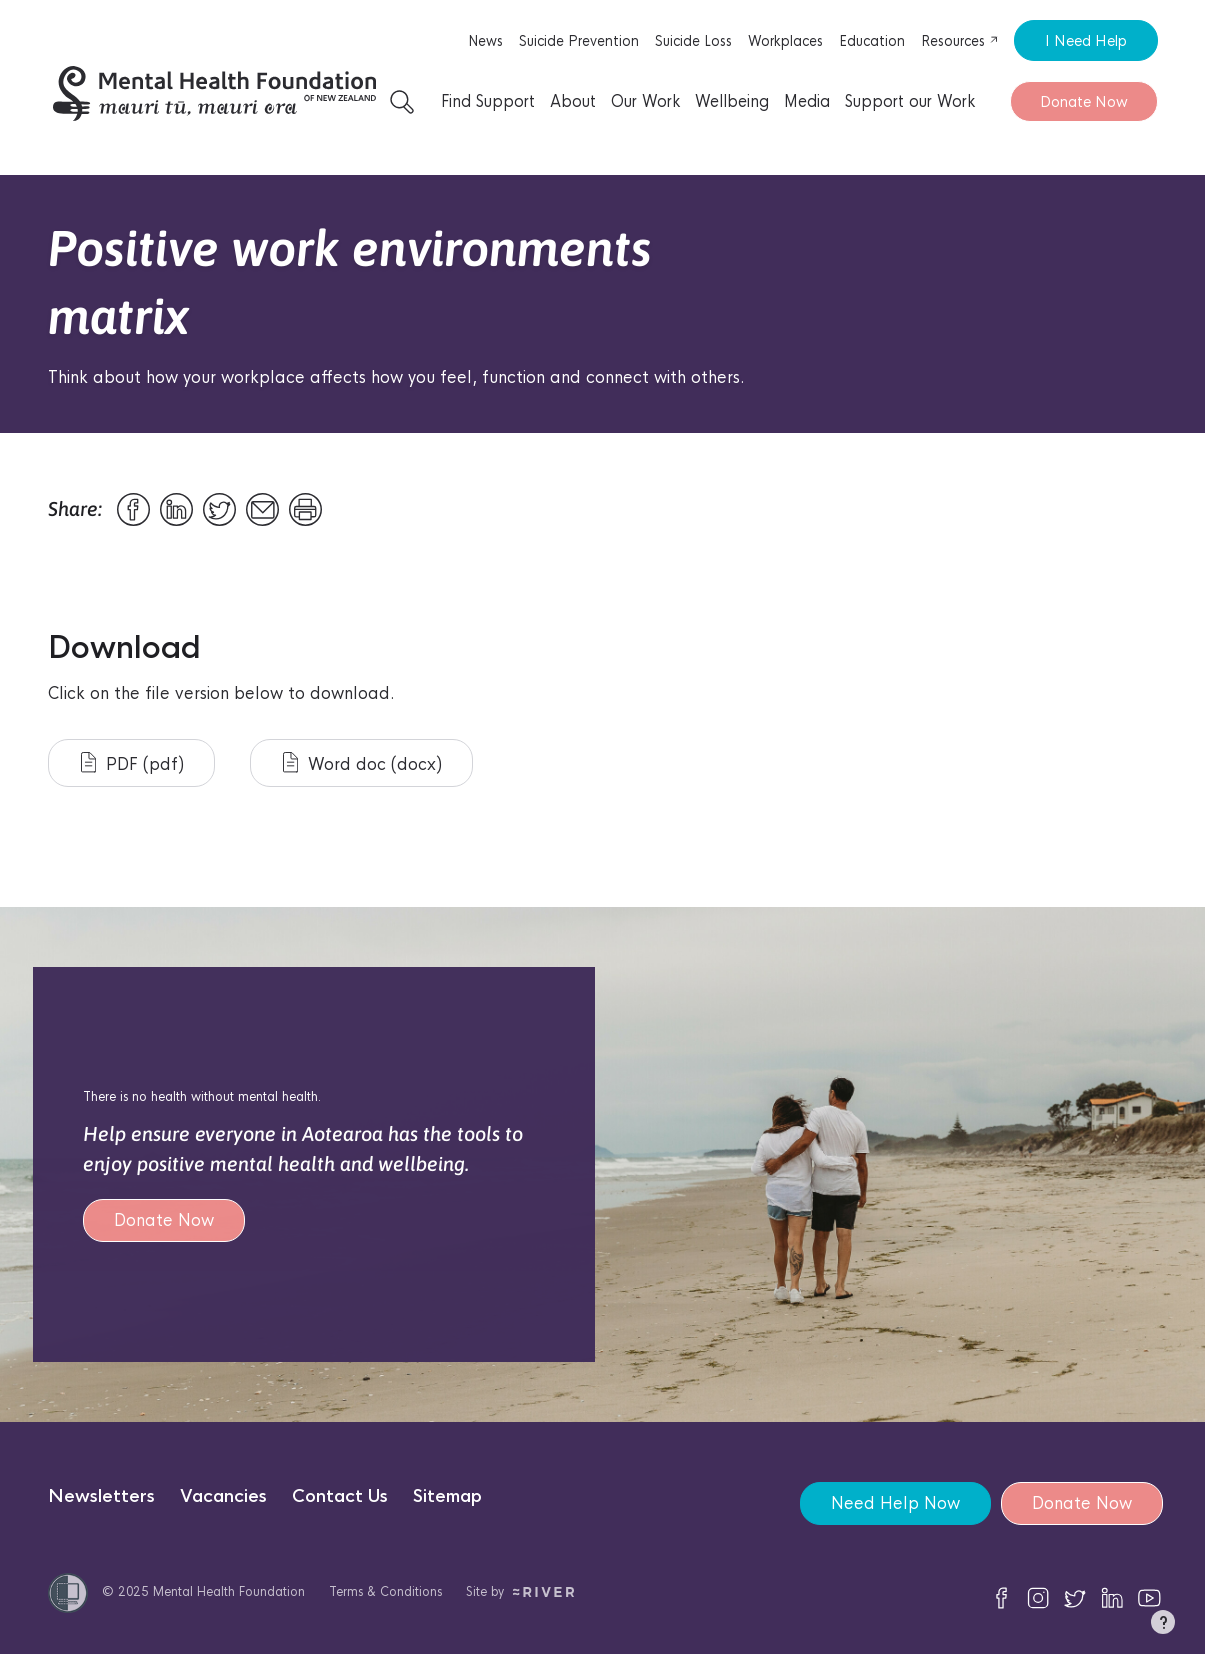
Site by (520, 1591)
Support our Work (910, 101)
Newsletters (101, 1496)
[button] (1163, 1626)
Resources (960, 41)
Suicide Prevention (579, 41)
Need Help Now (895, 1503)
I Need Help (1086, 40)
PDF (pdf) (132, 763)
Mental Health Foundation (229, 1591)
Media (807, 101)
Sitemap (447, 1496)
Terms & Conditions (385, 1591)
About (573, 101)
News (485, 41)
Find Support (488, 101)
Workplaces (785, 41)
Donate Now (1084, 101)
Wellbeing (732, 101)
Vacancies (223, 1496)
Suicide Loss (693, 41)
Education (872, 41)
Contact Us (340, 1496)
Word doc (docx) (362, 763)
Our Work (645, 101)
